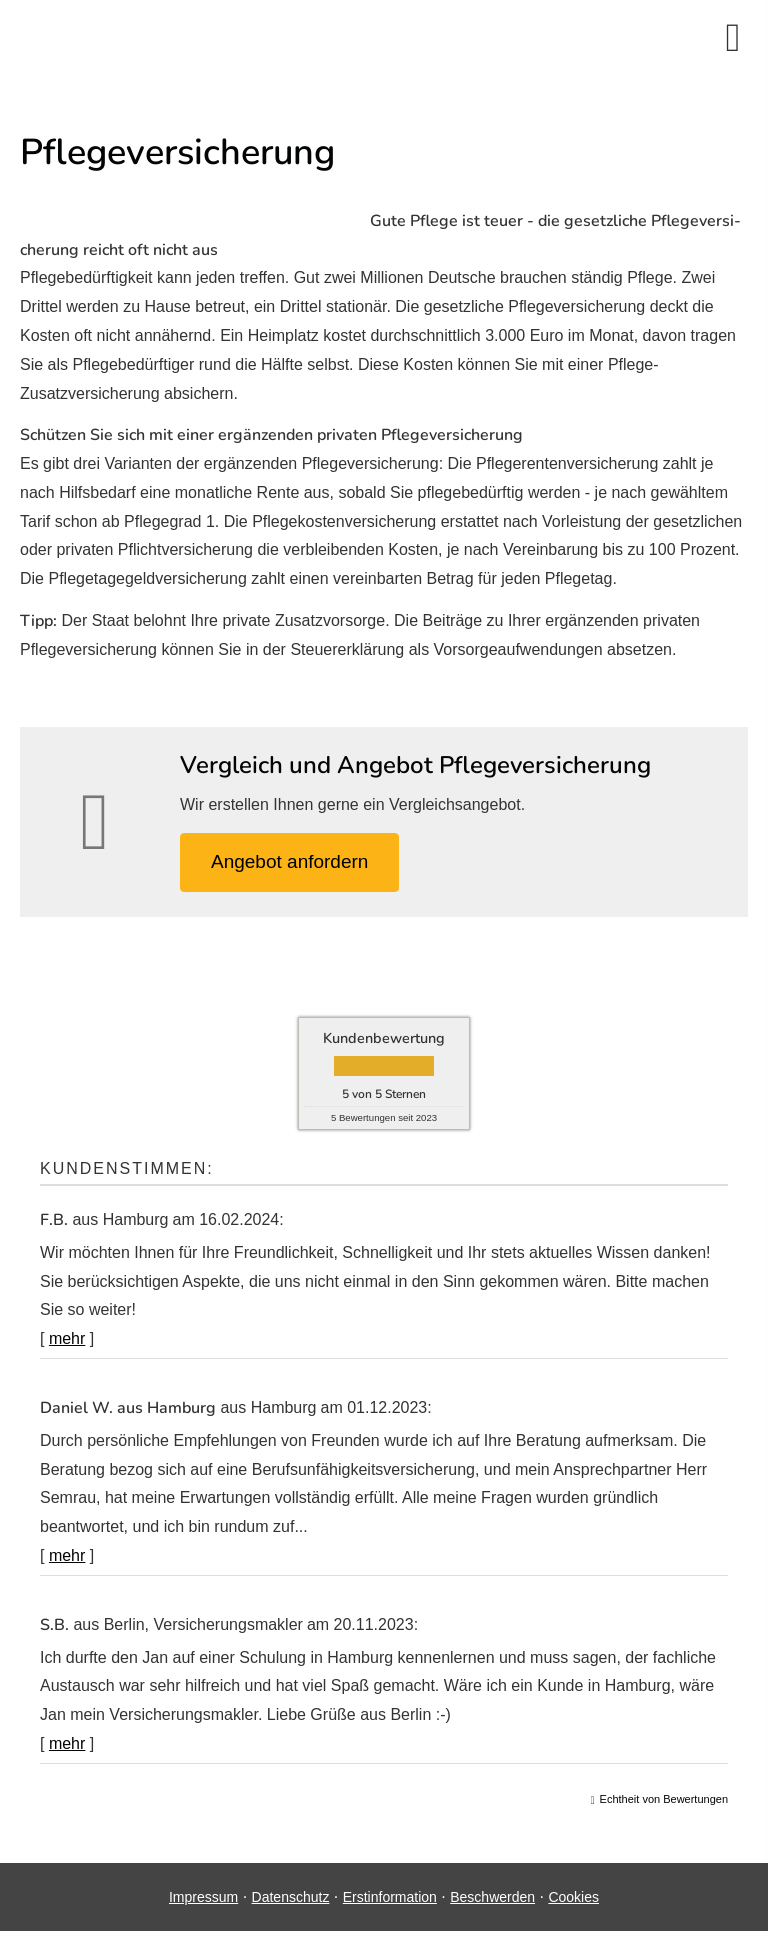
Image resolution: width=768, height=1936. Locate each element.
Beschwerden (492, 1897)
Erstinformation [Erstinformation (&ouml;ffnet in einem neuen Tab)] (390, 1897)
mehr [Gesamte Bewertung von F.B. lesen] (67, 1338)
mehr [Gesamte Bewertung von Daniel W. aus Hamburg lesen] (67, 1555)
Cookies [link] (573, 1897)
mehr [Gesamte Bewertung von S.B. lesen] (67, 1743)
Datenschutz (291, 1897)
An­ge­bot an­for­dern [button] (289, 861)
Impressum (203, 1897)
